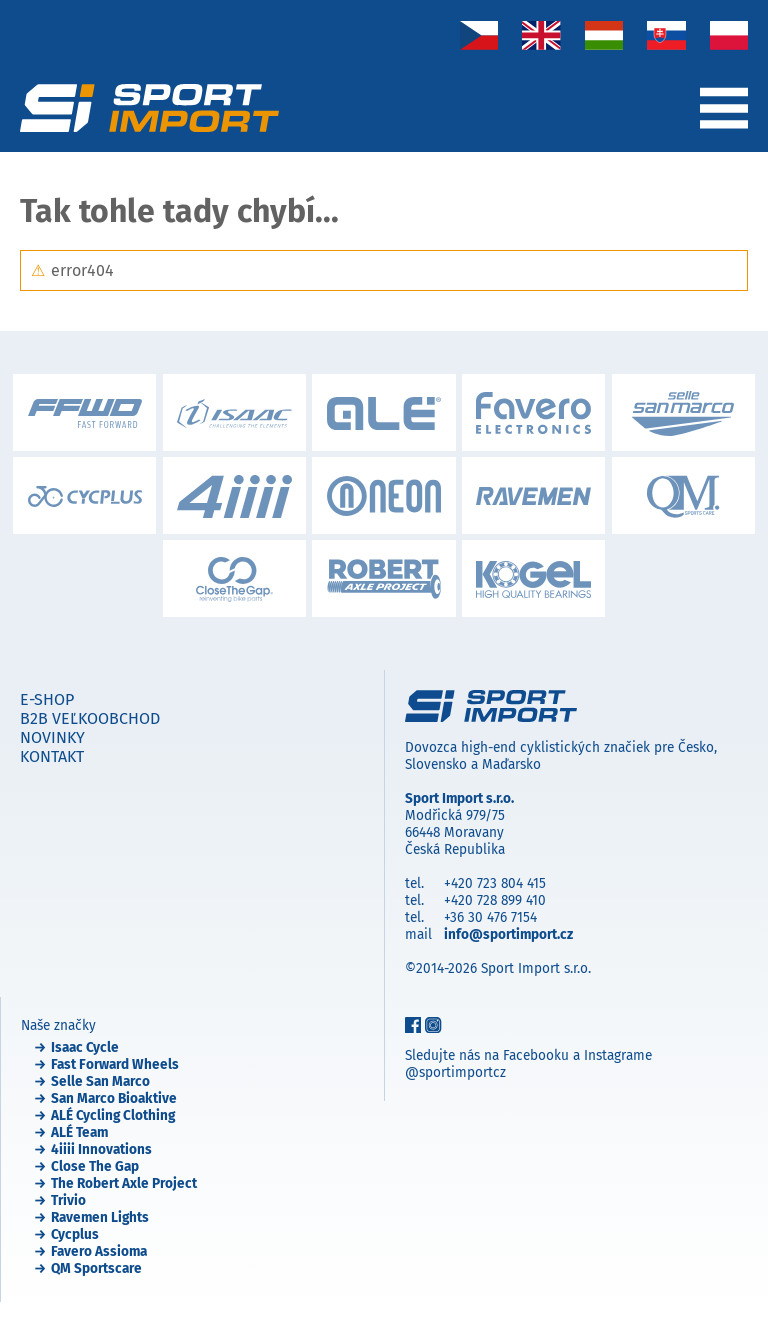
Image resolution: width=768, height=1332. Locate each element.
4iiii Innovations (101, 1149)
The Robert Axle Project (124, 1183)
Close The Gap (95, 1166)
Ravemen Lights (100, 1217)
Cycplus (75, 1234)
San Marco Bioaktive (114, 1098)
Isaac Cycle (85, 1047)
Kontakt (52, 756)
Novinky (52, 737)
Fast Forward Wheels (115, 1064)
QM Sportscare (96, 1268)
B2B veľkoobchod (90, 718)
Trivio (68, 1200)
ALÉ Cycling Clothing (113, 1115)
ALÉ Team (79, 1132)
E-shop (47, 699)
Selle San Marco (100, 1081)
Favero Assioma (99, 1251)
